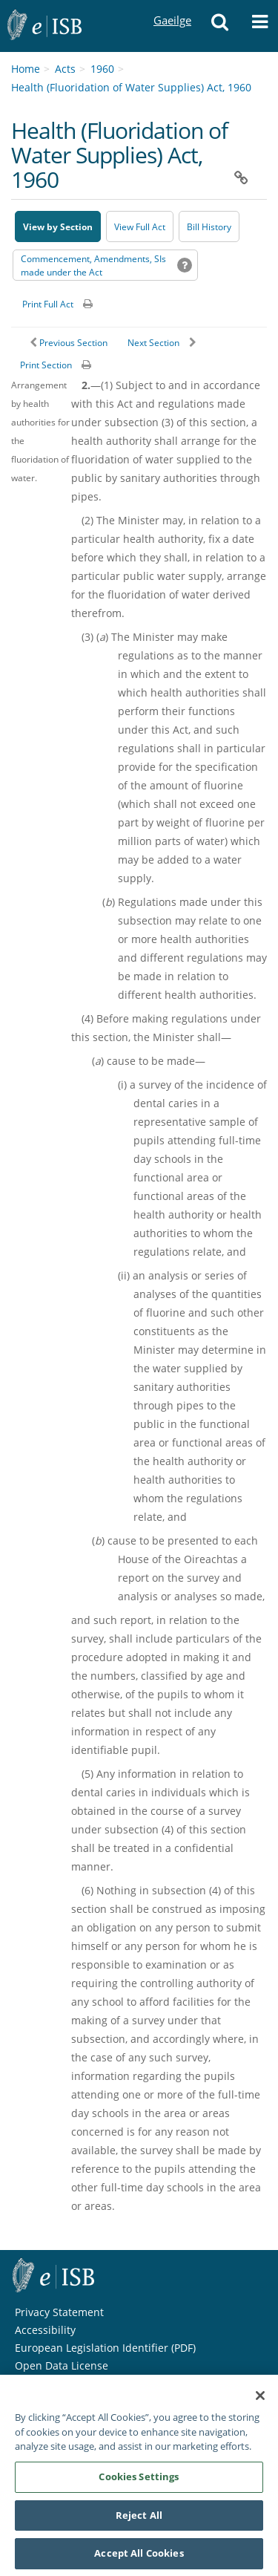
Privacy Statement (59, 2312)
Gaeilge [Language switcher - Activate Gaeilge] (172, 6)
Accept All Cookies (138, 2559)
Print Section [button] (46, 365)
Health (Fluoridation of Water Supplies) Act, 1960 (131, 87)
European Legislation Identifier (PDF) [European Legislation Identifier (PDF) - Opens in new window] (105, 2348)
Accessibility (45, 2330)
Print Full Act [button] (47, 304)
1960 (102, 69)
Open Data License (61, 2365)
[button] (219, 26)
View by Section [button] (58, 227)
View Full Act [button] (139, 227)
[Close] (260, 2402)
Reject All (139, 2521)
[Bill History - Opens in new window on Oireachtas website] (209, 226)
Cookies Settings (139, 2482)
